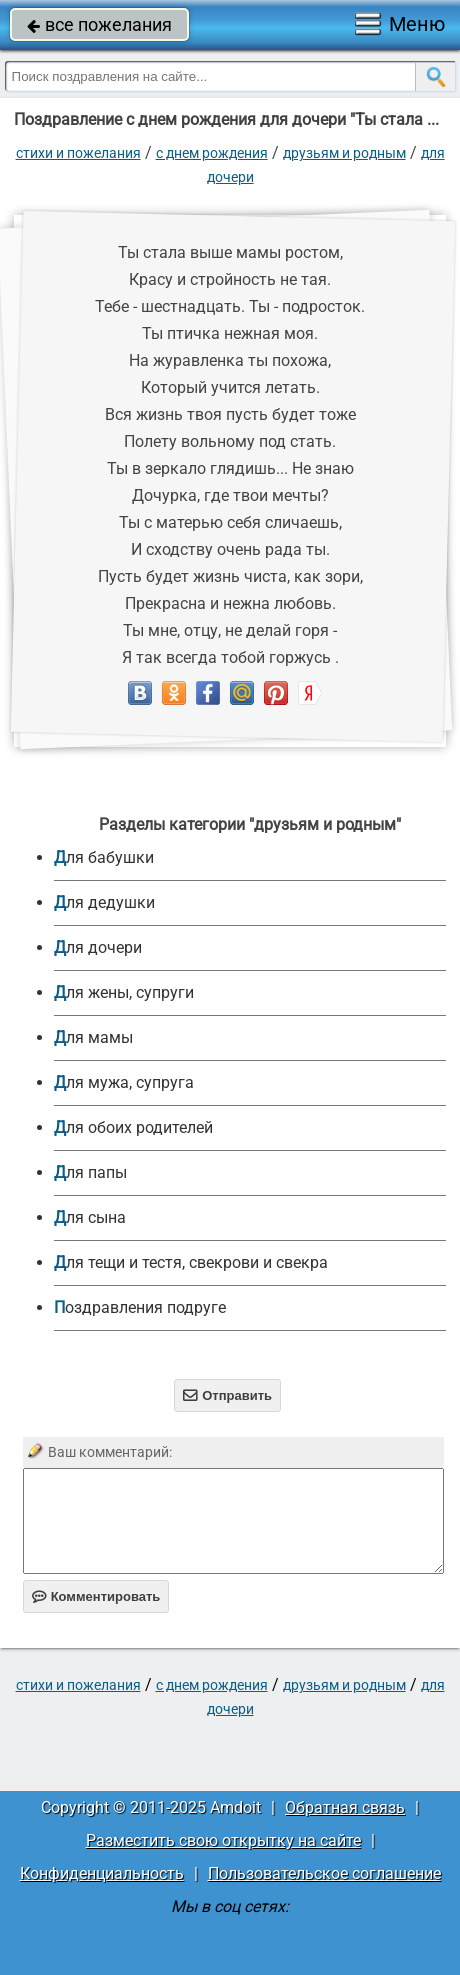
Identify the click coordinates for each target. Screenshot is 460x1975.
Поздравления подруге (140, 1307)
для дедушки (104, 902)
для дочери (98, 947)
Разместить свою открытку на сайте (223, 1840)
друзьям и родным (344, 153)
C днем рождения (212, 153)
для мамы (93, 1037)
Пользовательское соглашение (324, 1873)
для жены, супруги (124, 992)
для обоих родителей (133, 1127)
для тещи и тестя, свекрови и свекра (191, 1262)
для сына (90, 1217)
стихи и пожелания (78, 153)
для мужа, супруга (124, 1082)
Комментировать (96, 1596)
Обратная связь (345, 1807)
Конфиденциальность (102, 1873)
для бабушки (104, 857)
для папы (90, 1172)
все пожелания (99, 24)
